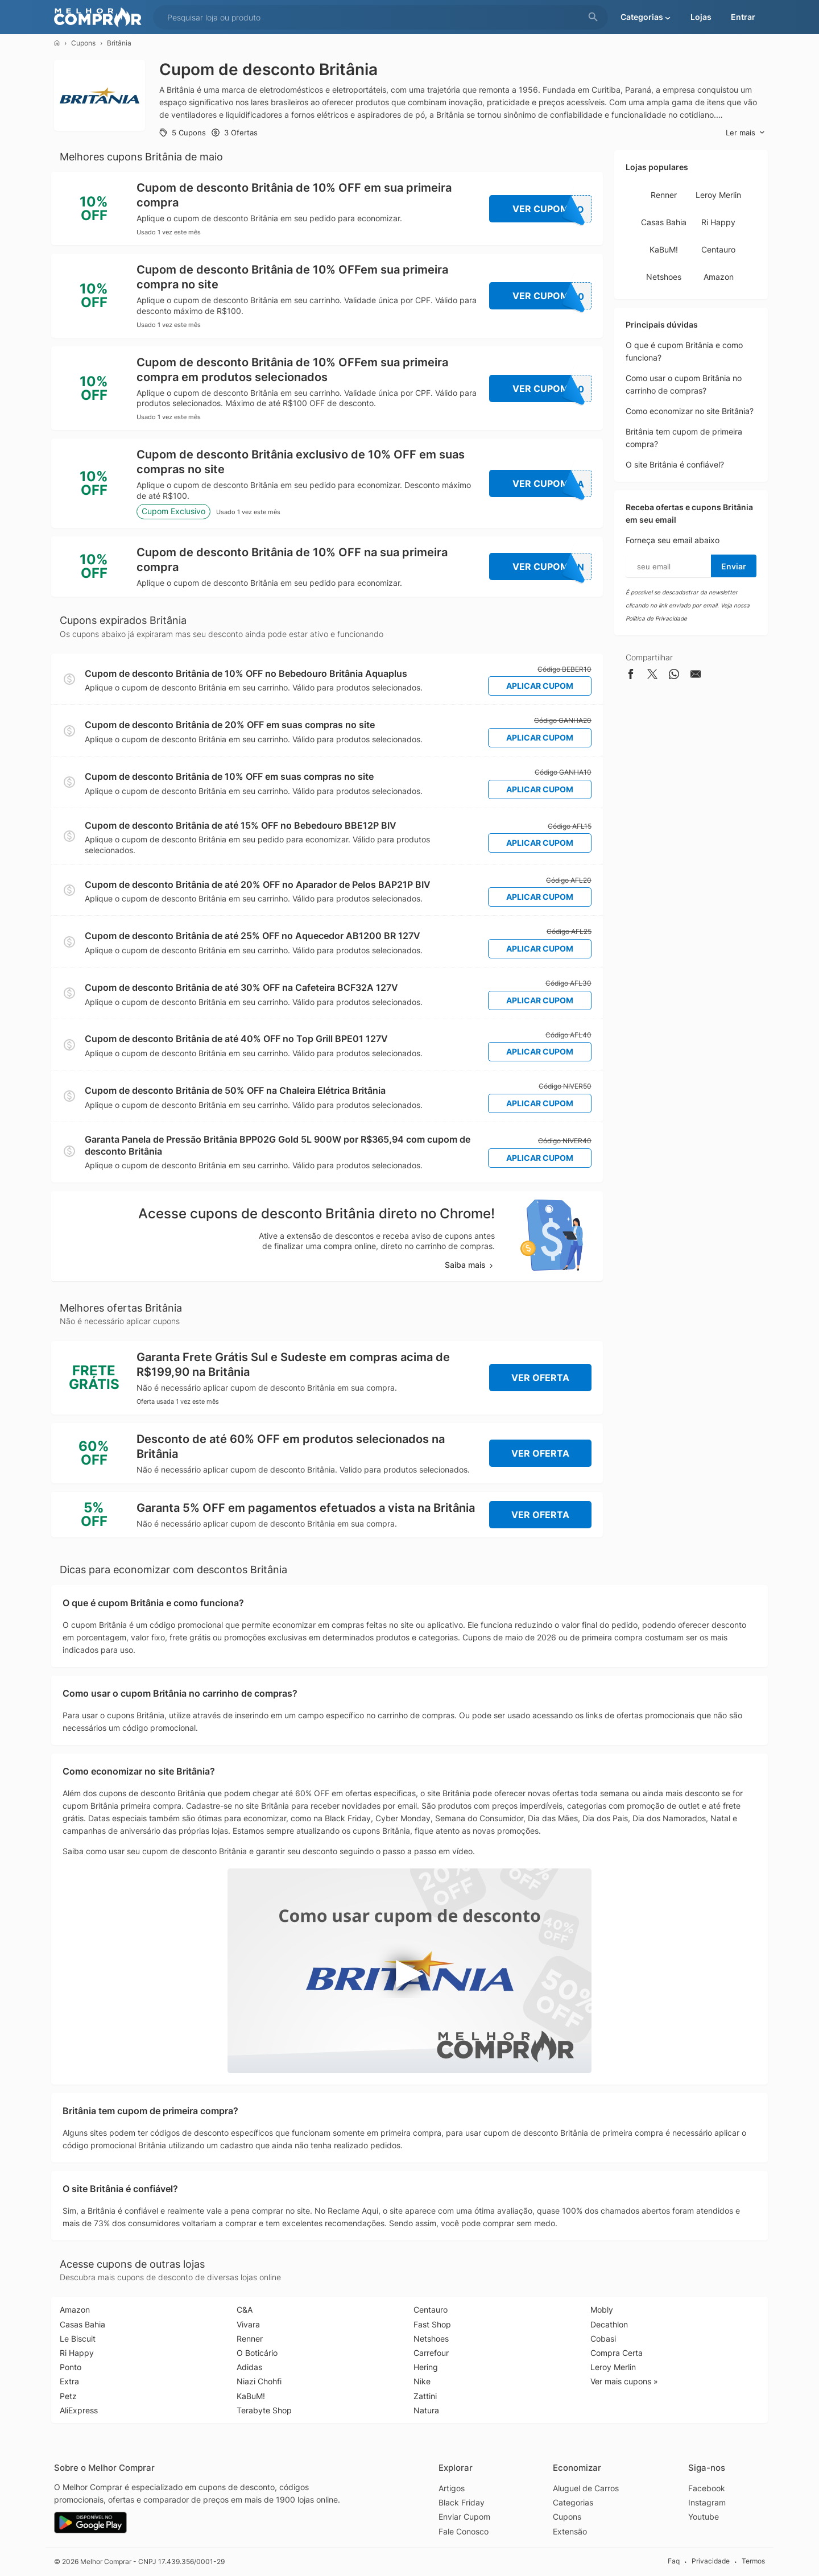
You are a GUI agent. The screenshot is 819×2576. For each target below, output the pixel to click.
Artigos (452, 2488)
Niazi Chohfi (259, 2381)
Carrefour (431, 2353)
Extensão (570, 2531)
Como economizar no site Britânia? (690, 411)
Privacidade (711, 2561)
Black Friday (462, 2502)
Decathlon (609, 2324)
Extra (69, 2381)
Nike (422, 2381)
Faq (674, 2561)
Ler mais (745, 133)
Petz (68, 2396)
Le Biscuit (78, 2338)
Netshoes (663, 277)
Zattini (425, 2396)
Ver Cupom (552, 208)
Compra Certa (616, 2353)
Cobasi (603, 2338)
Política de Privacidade (656, 618)
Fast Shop (432, 2324)
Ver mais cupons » (624, 2381)
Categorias (573, 2502)
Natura (426, 2410)
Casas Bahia (663, 222)
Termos (753, 2561)
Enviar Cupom (464, 2516)
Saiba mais (470, 1265)
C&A (245, 2309)
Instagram (707, 2502)
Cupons (83, 43)
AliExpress (79, 2410)
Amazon (719, 277)
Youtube (703, 2516)
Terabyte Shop (264, 2410)
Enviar (733, 566)
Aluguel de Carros (586, 2488)
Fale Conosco (464, 2531)
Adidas (249, 2367)
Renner (664, 195)
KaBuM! (664, 249)
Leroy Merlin (718, 195)
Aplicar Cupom (539, 685)
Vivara (248, 2324)
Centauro (718, 249)
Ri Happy (718, 222)
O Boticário (257, 2353)
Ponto (70, 2367)
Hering (425, 2367)
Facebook (706, 2488)
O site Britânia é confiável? (675, 464)
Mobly (601, 2309)
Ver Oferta (540, 1377)
